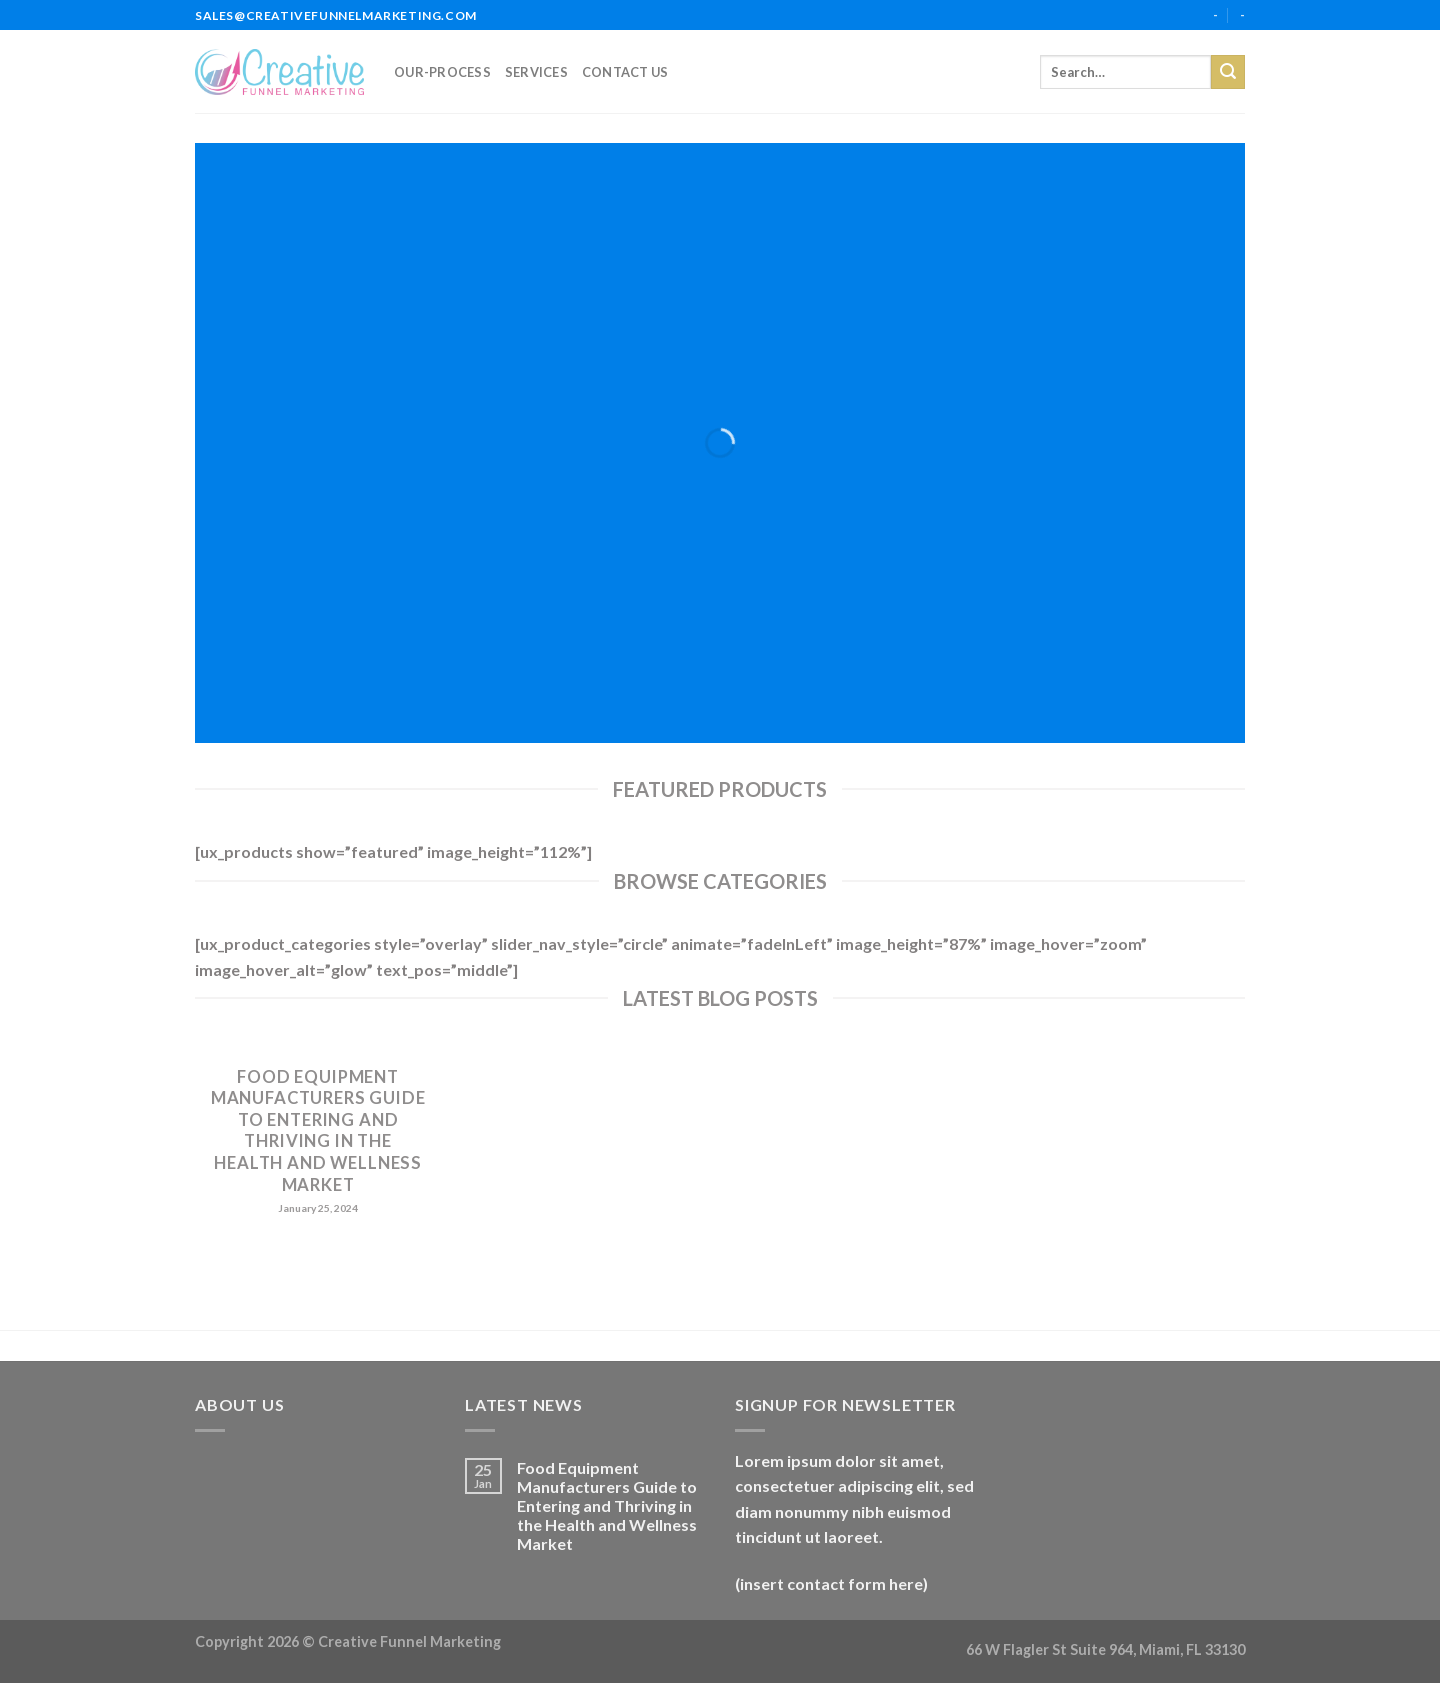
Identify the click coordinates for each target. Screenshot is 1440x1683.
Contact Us (625, 72)
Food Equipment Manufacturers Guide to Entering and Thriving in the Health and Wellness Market (318, 1131)
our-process (442, 72)
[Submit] (1228, 72)
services (536, 72)
